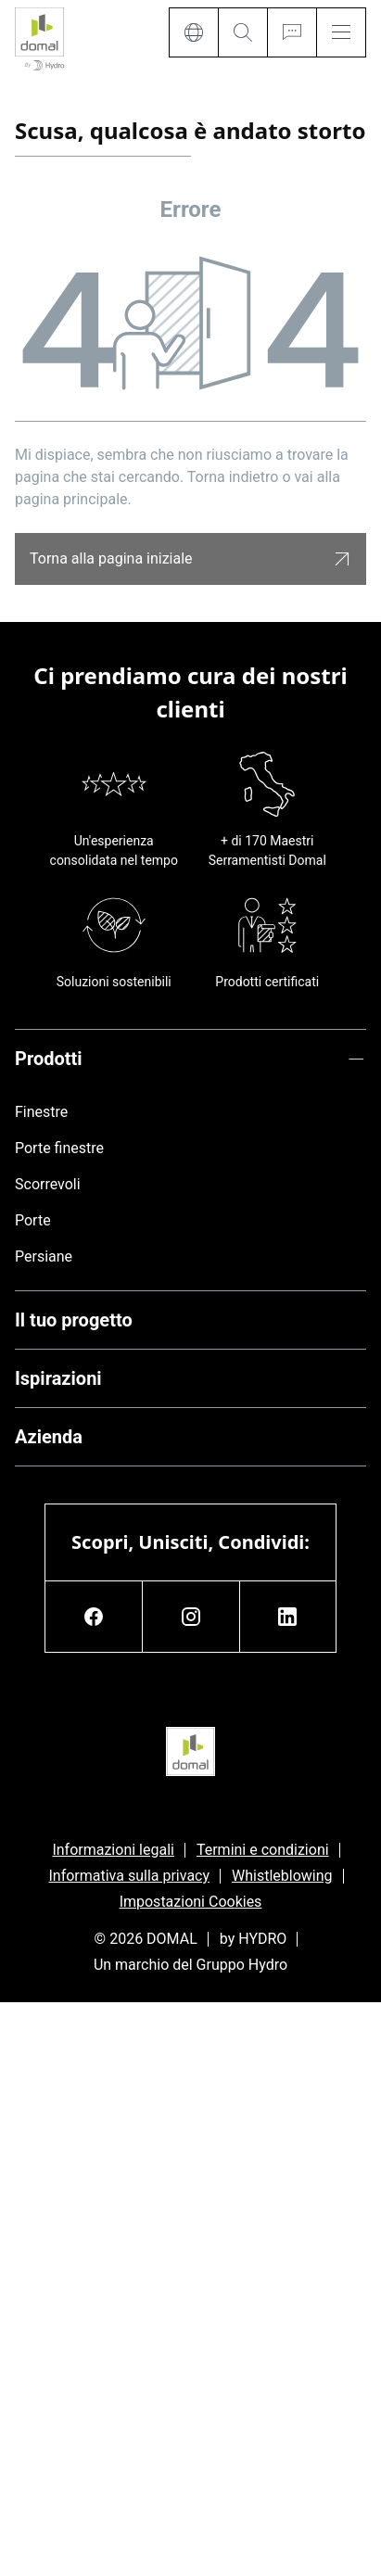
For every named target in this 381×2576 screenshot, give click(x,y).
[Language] (193, 32)
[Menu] (341, 32)
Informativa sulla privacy (129, 1875)
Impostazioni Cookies (191, 1901)
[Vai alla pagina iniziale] (39, 40)
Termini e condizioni (263, 1850)
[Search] (242, 32)
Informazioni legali (113, 1850)
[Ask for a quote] (291, 32)
